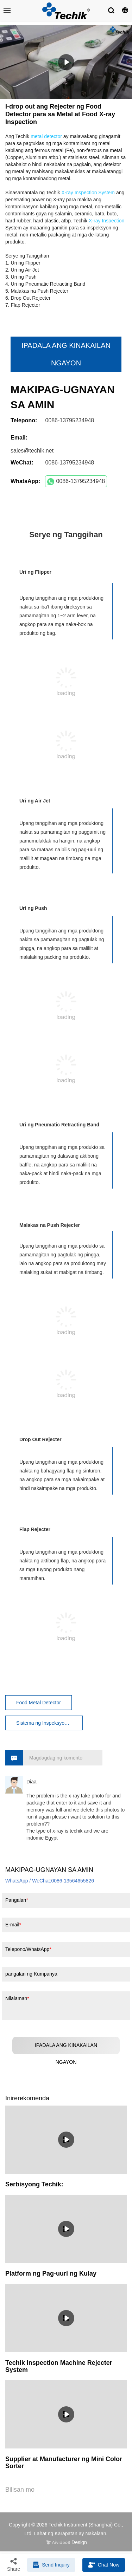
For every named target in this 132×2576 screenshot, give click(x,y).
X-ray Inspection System (88, 192)
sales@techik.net (32, 451)
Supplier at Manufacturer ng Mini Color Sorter (63, 2462)
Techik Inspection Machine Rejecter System (58, 2366)
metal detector (46, 136)
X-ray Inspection (106, 220)
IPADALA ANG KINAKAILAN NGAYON (66, 354)
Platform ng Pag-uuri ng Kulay (50, 2273)
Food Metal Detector (38, 1702)
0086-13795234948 (76, 481)
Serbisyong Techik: (34, 2184)
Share (13, 2564)
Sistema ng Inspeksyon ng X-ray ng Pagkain (49, 1723)
